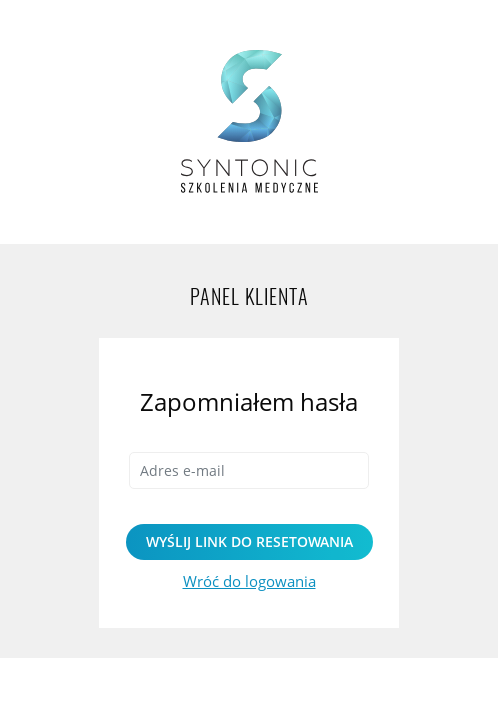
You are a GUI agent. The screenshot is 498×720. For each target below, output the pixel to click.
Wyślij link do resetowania (249, 541)
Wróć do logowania (249, 581)
